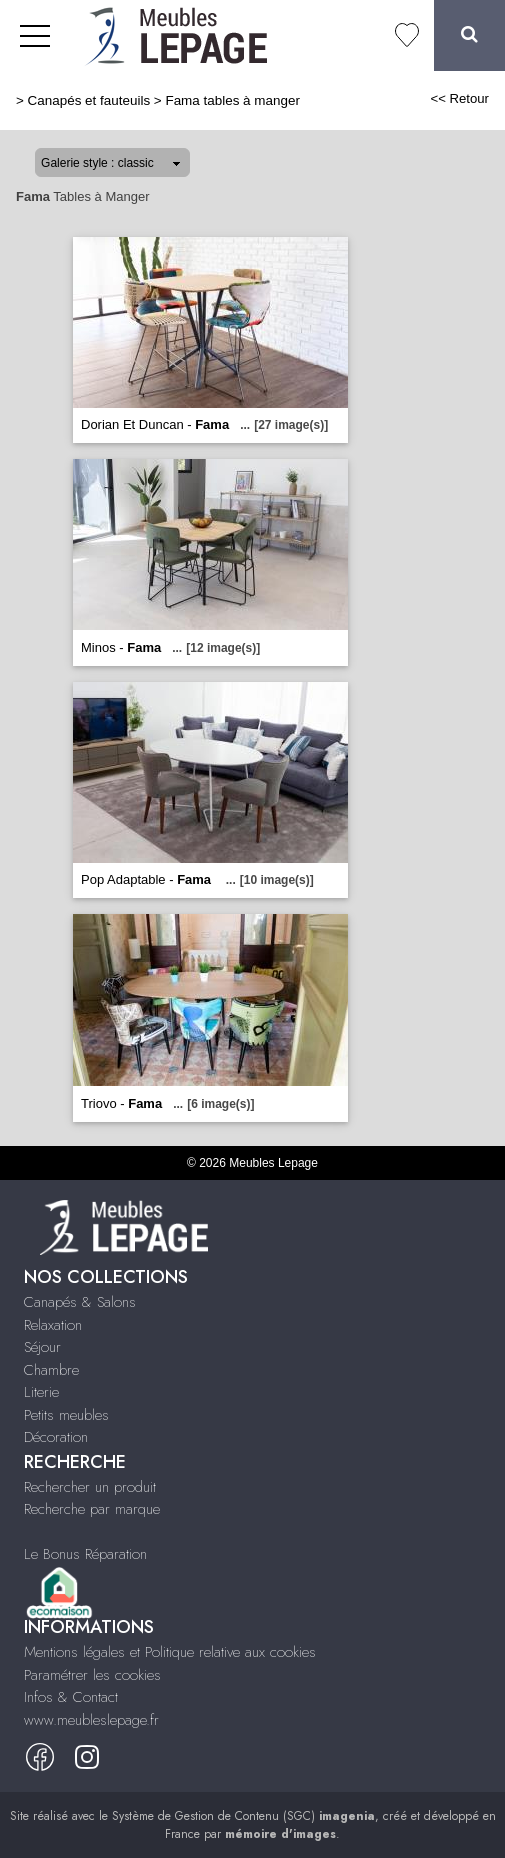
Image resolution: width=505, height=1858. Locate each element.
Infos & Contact (71, 1697)
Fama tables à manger (232, 100)
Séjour (42, 1347)
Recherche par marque (92, 1509)
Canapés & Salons (80, 1302)
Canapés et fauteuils (89, 100)
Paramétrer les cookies (92, 1675)
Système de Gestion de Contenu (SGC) (243, 1816)
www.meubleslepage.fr (91, 1720)
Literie (41, 1392)
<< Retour (459, 98)
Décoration (56, 1437)
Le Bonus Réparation (85, 1554)
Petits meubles (66, 1415)
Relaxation (53, 1325)
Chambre (51, 1370)
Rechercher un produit (90, 1487)
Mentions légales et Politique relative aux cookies (170, 1652)
